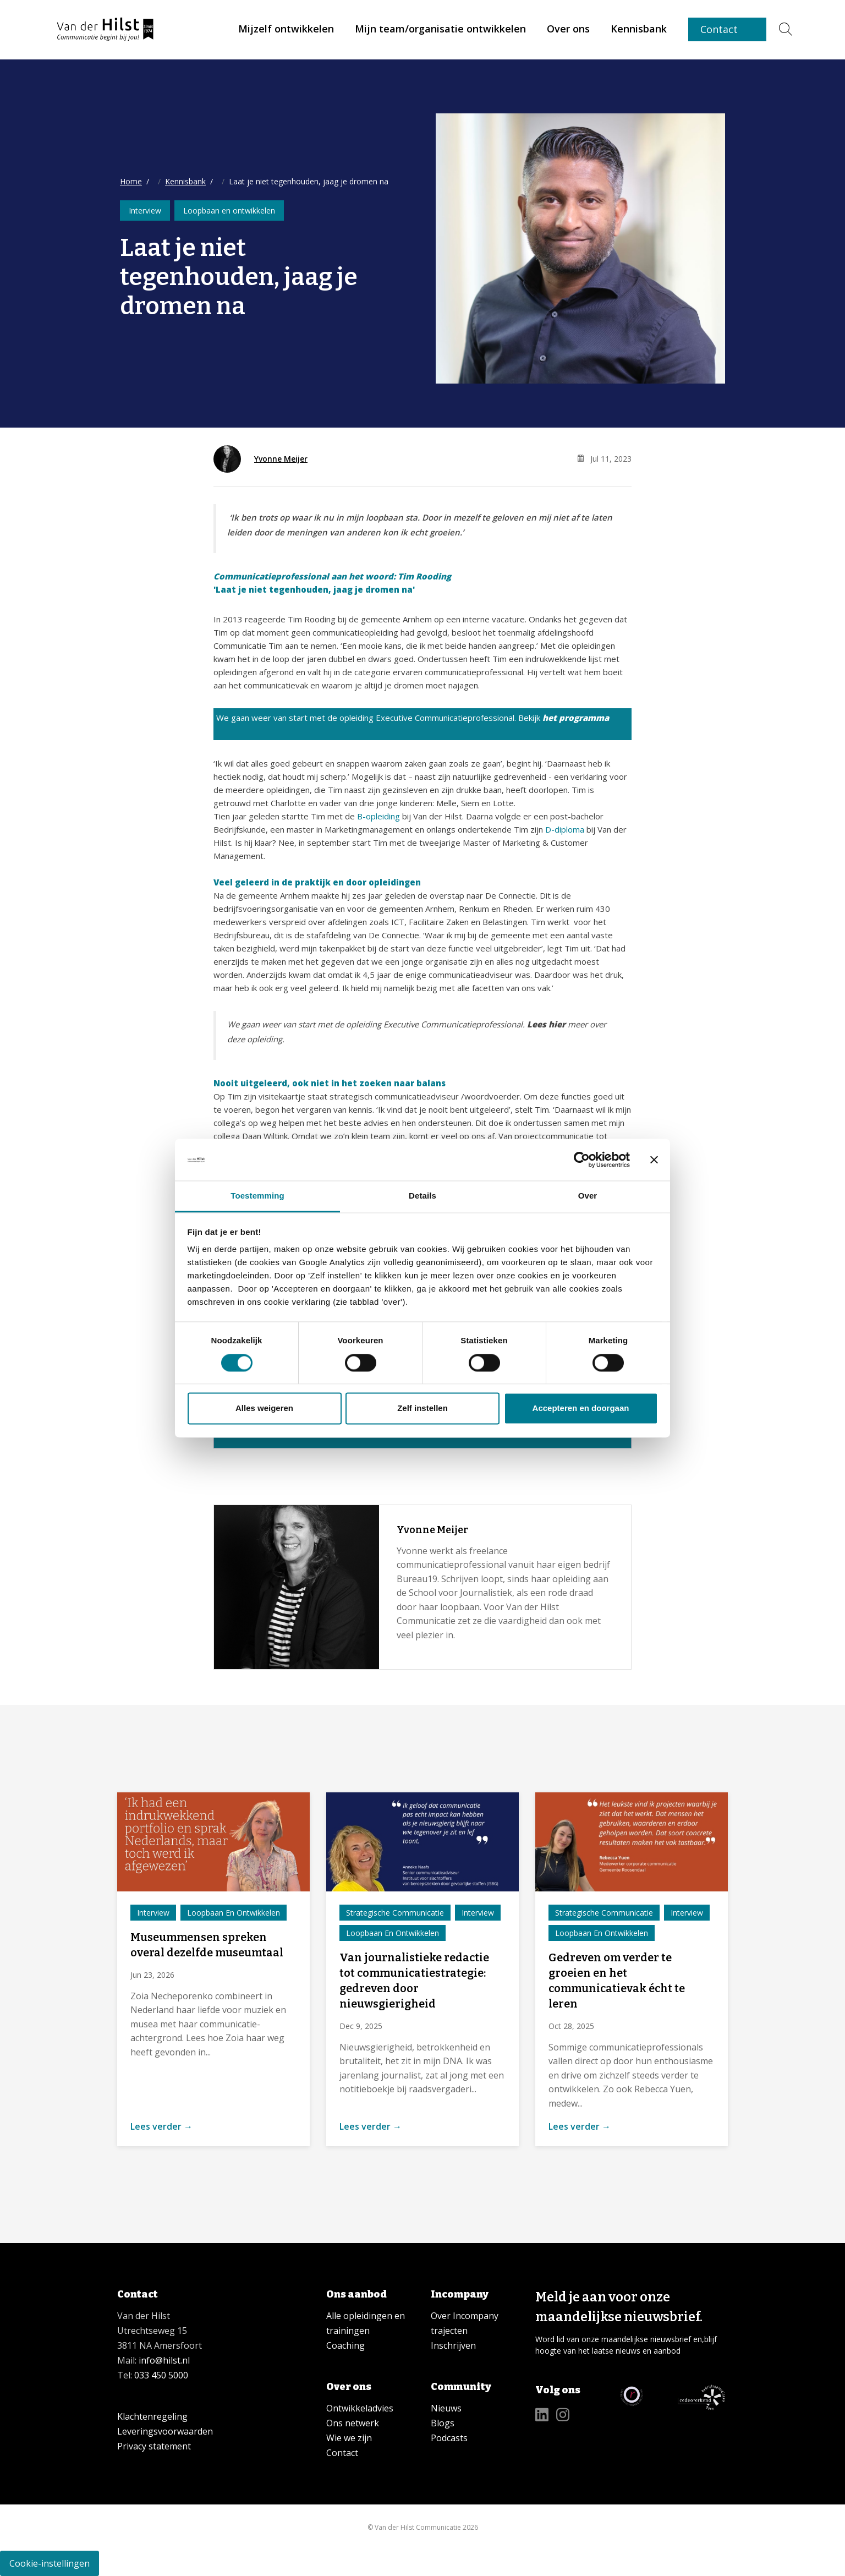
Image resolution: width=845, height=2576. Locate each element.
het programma (575, 717)
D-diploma (564, 829)
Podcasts (449, 2438)
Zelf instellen (422, 1408)
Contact (719, 29)
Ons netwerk (352, 2423)
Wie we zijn (349, 2438)
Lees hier (547, 1024)
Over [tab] (587, 1196)
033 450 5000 (161, 2375)
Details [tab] (422, 1196)
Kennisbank (185, 181)
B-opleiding (378, 816)
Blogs (442, 2423)
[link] (286, 29)
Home (131, 181)
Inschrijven (453, 2345)
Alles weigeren (264, 1408)
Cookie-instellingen (49, 2563)
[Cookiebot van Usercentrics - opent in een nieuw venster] (582, 1159)
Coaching (345, 2345)
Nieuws (446, 2408)
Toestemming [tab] (257, 1196)
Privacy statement (154, 2446)
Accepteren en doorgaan (581, 1408)
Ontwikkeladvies (359, 2408)
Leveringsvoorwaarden (165, 2431)
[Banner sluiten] (654, 1159)
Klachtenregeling (152, 2416)
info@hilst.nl (163, 2360)
